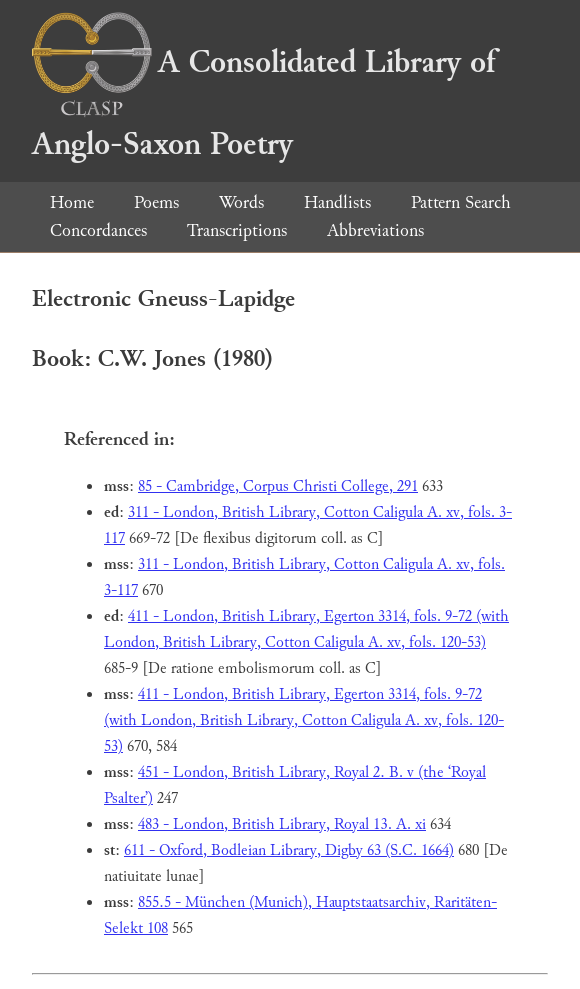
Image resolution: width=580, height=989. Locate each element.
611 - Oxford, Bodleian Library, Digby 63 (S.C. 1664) (289, 850)
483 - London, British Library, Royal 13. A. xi (282, 824)
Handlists (337, 202)
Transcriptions (237, 230)
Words (241, 202)
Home (72, 202)
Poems (156, 202)
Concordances (98, 230)
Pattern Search (461, 202)
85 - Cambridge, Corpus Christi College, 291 (278, 486)
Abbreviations (375, 230)
